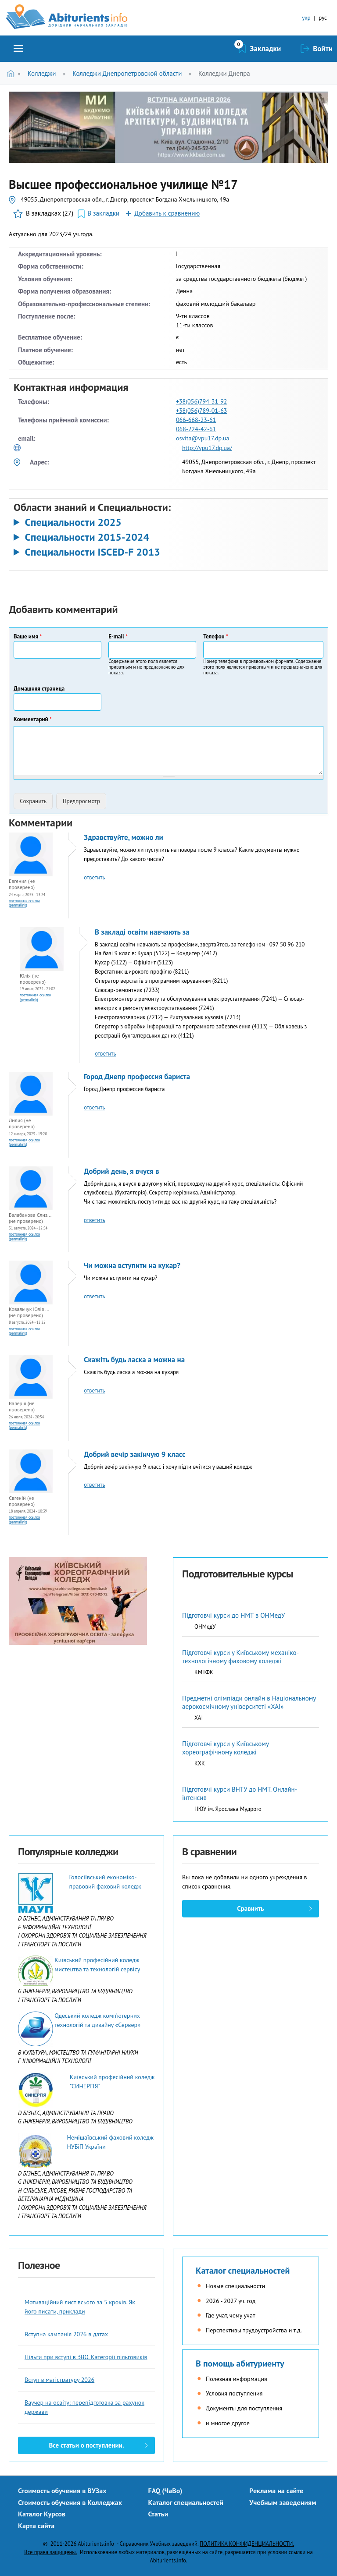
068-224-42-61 (196, 429)
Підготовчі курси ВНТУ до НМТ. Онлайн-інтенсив (239, 1793)
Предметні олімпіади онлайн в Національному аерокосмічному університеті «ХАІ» (249, 1702)
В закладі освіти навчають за (142, 932)
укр (306, 17)
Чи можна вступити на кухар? (132, 1265)
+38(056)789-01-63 (201, 411)
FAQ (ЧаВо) (165, 2490)
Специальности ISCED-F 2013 (92, 552)
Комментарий (33, 719)
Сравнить (250, 1908)
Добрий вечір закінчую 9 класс (134, 1454)
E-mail (118, 636)
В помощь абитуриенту (240, 2363)
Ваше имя (28, 636)
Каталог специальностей (243, 2270)
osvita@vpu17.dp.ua (202, 438)
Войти (323, 48)
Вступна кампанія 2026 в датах (66, 2334)
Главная (12, 73)
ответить (94, 877)
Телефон (215, 636)
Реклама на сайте (276, 2490)
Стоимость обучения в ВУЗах (62, 2490)
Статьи (158, 2513)
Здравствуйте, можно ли (123, 837)
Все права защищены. (50, 2551)
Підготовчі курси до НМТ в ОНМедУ (233, 1615)
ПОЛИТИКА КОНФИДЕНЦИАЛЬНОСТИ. (247, 2543)
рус (323, 17)
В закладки (103, 213)
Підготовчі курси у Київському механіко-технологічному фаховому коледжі (240, 1656)
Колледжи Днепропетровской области (127, 73)
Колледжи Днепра (224, 73)
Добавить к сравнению (167, 213)
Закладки (265, 48)
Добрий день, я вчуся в (121, 1171)
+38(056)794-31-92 (201, 401)
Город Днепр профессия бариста (137, 1076)
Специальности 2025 (73, 522)
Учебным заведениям (282, 2502)
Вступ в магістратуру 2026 (59, 2380)
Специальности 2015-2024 (87, 537)
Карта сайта (36, 2525)
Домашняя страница (39, 688)
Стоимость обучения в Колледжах (70, 2502)
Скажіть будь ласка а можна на (134, 1359)
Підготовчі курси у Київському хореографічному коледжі (225, 1748)
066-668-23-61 (196, 420)
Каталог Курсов (41, 2513)
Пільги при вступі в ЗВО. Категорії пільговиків (86, 2357)
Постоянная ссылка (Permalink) (24, 902)
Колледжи (42, 73)
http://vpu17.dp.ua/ (207, 448)
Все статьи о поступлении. (86, 2445)
